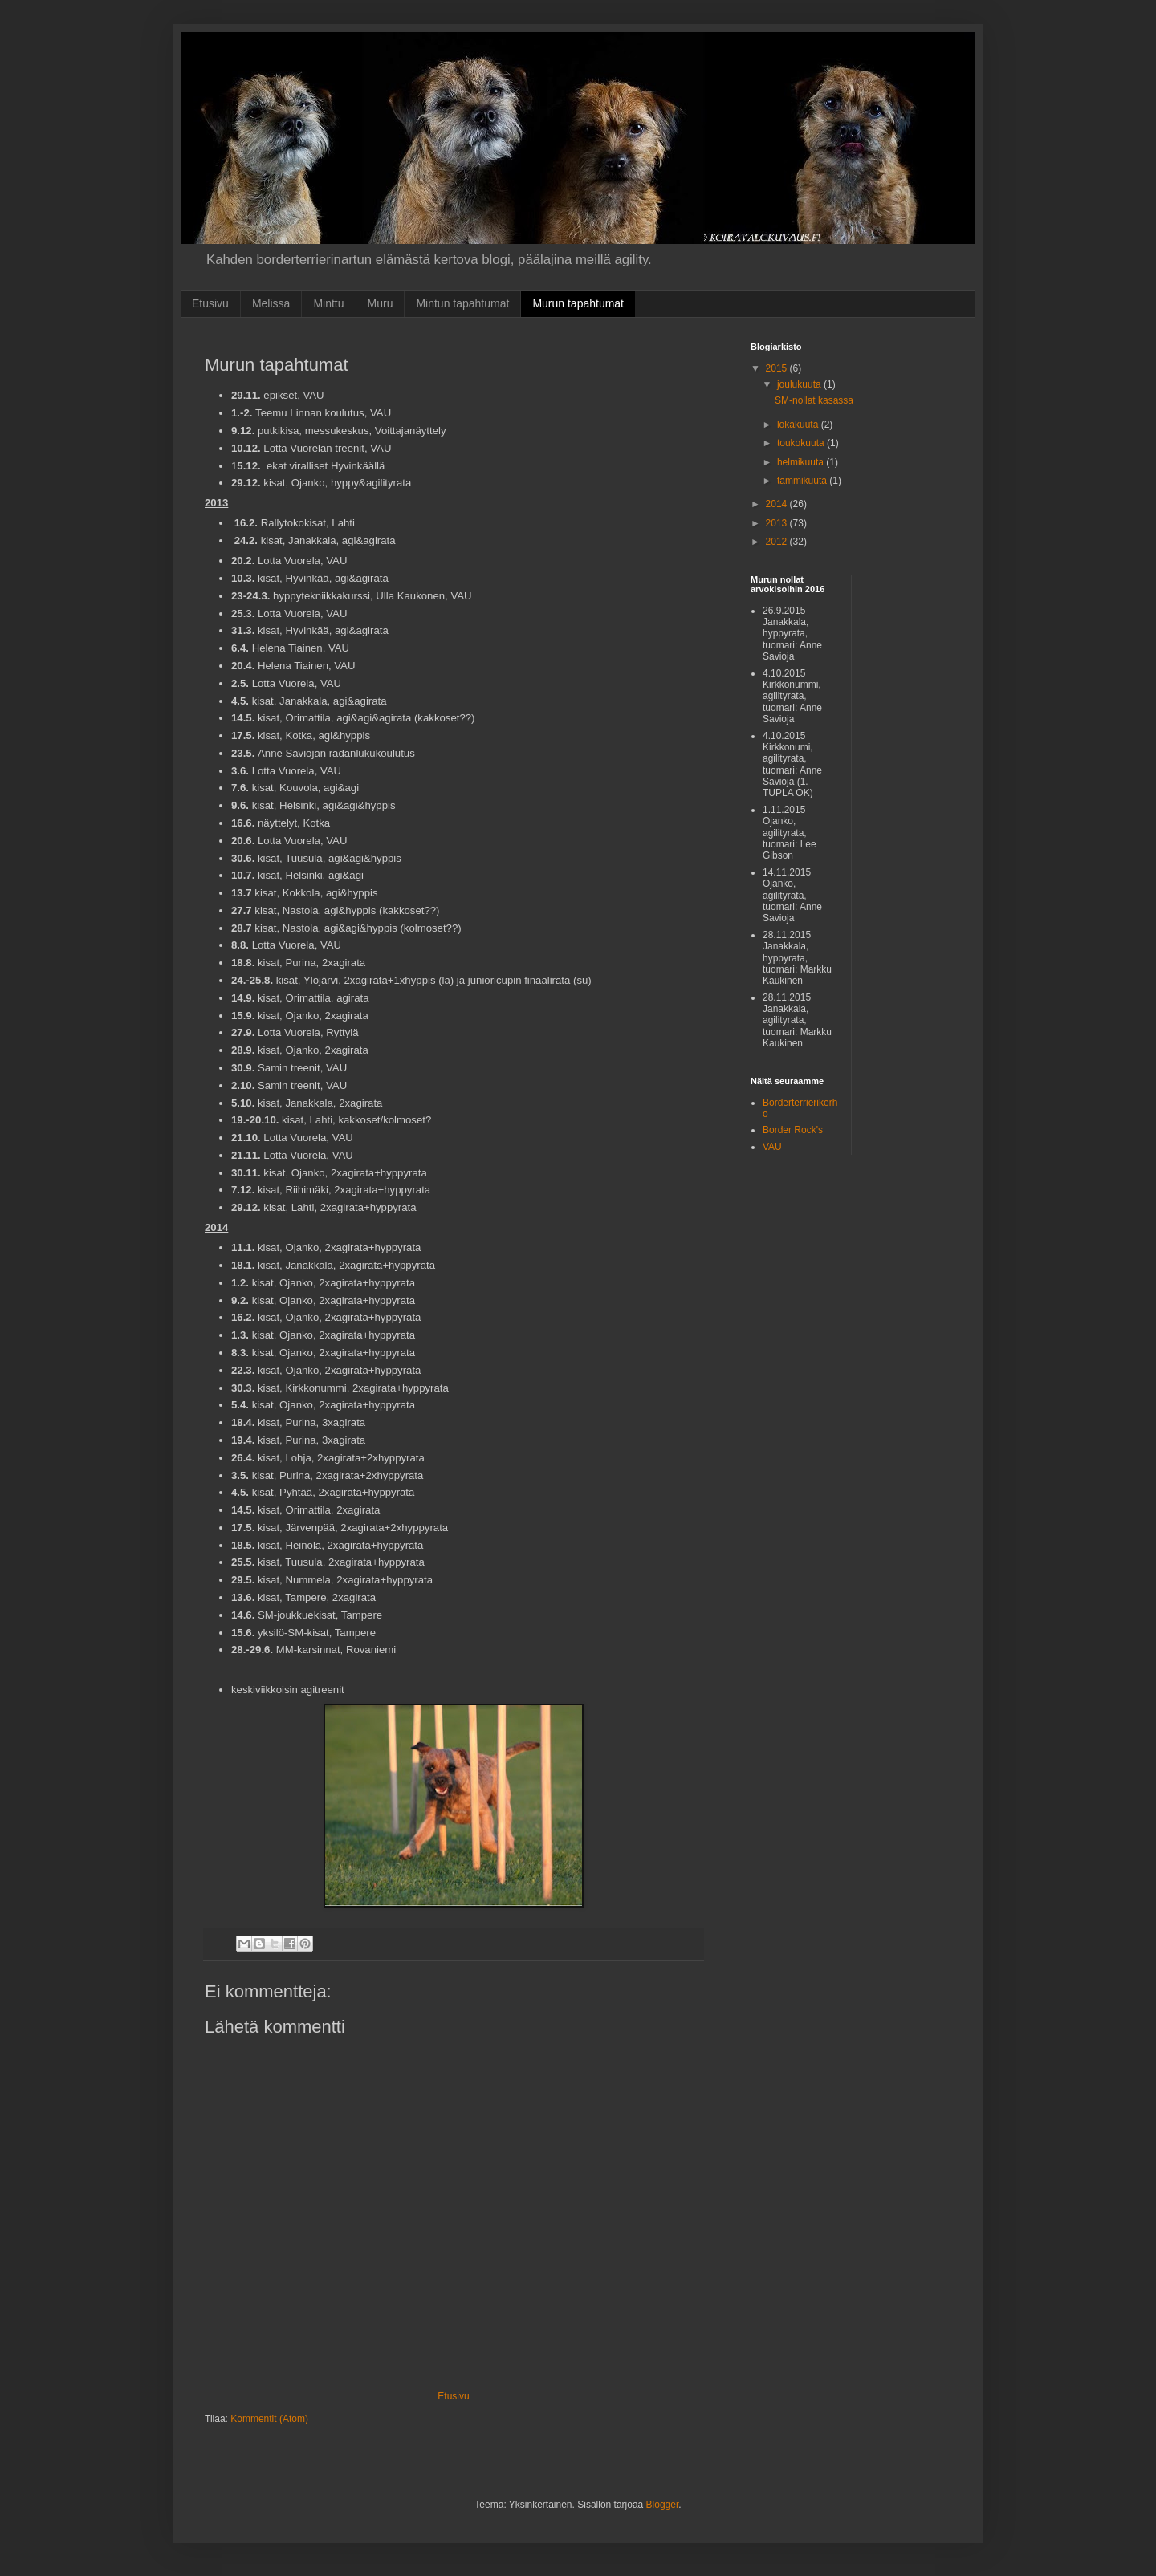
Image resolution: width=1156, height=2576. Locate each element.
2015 (778, 368)
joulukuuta (800, 384)
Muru (380, 303)
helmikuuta (801, 462)
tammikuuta (803, 480)
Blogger (662, 2504)
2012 (778, 541)
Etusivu (210, 303)
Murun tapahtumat (578, 303)
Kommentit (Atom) (269, 2418)
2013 (778, 523)
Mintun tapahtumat (462, 303)
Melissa (271, 303)
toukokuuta (802, 443)
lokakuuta (799, 424)
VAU (772, 1146)
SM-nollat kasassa (814, 400)
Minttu (328, 303)
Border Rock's (793, 1130)
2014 (778, 504)
